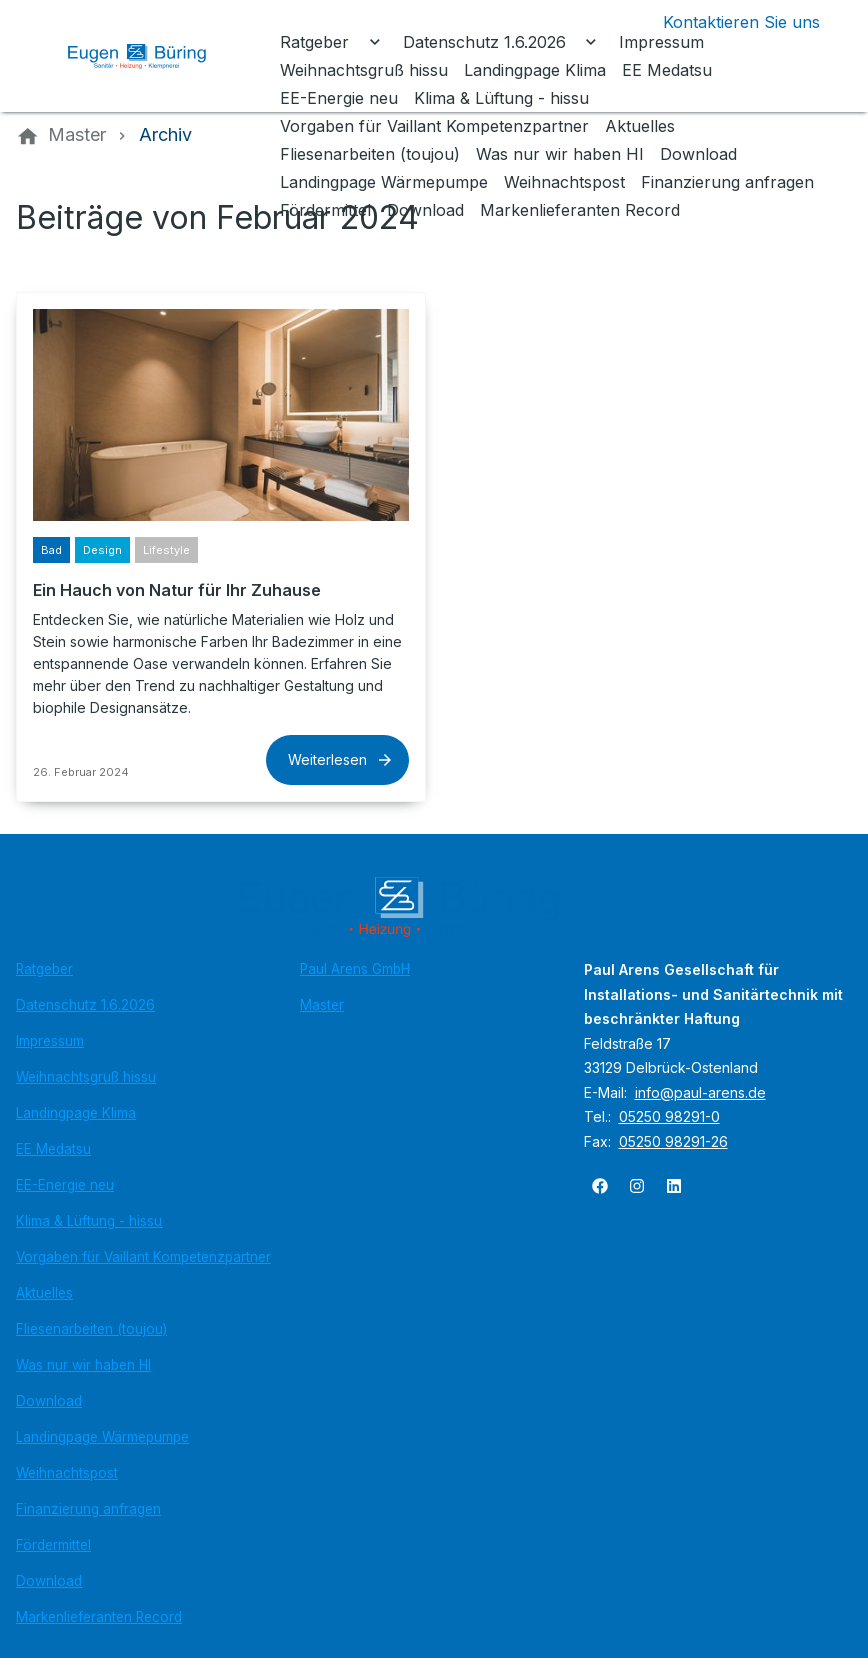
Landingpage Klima (76, 1113)
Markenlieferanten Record (99, 1617)
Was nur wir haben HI (83, 1365)
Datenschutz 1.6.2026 (85, 1005)
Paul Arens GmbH (355, 969)
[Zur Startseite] (152, 56)
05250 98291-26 (673, 1141)
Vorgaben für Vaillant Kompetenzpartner (143, 1257)
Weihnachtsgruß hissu (86, 1077)
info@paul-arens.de (700, 1092)
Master (322, 1005)
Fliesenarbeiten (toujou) (91, 1329)
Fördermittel (53, 1545)
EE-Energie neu (65, 1185)
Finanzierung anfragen (88, 1509)
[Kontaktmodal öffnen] (725, 22)
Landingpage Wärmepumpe (102, 1437)
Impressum (50, 1041)
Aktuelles (44, 1293)
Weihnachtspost (67, 1473)
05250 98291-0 (669, 1116)
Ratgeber (44, 969)
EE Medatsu (53, 1149)
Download (49, 1401)
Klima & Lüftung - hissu (89, 1221)
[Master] (77, 135)
